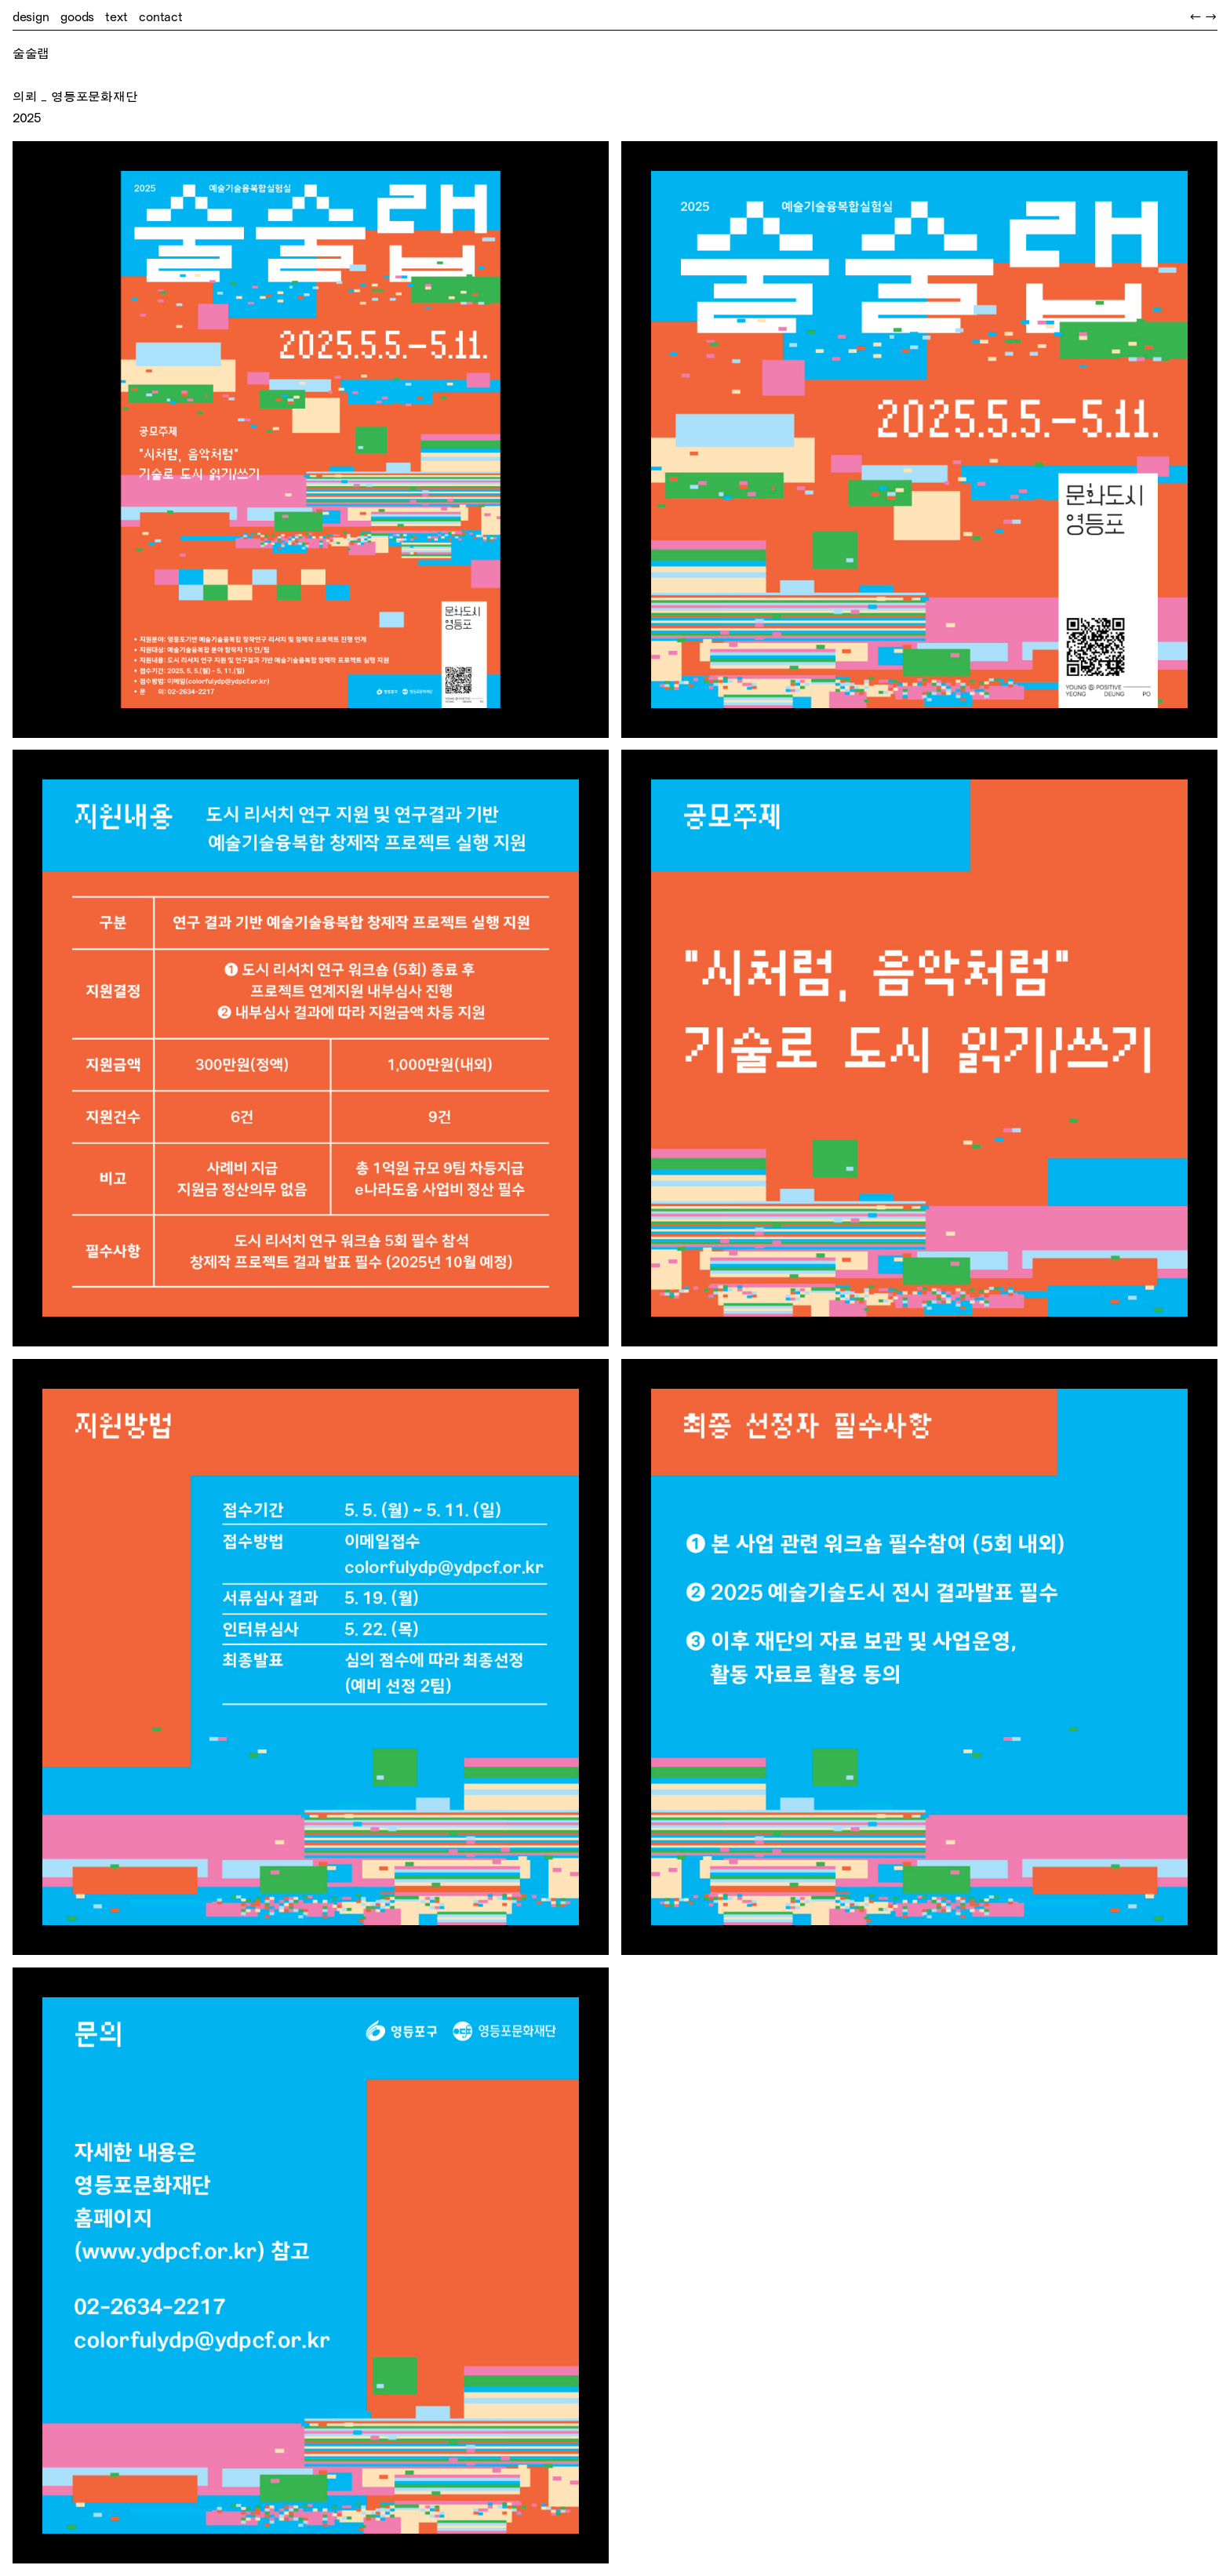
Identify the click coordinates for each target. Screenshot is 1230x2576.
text (116, 17)
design (31, 17)
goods (77, 17)
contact (161, 17)
